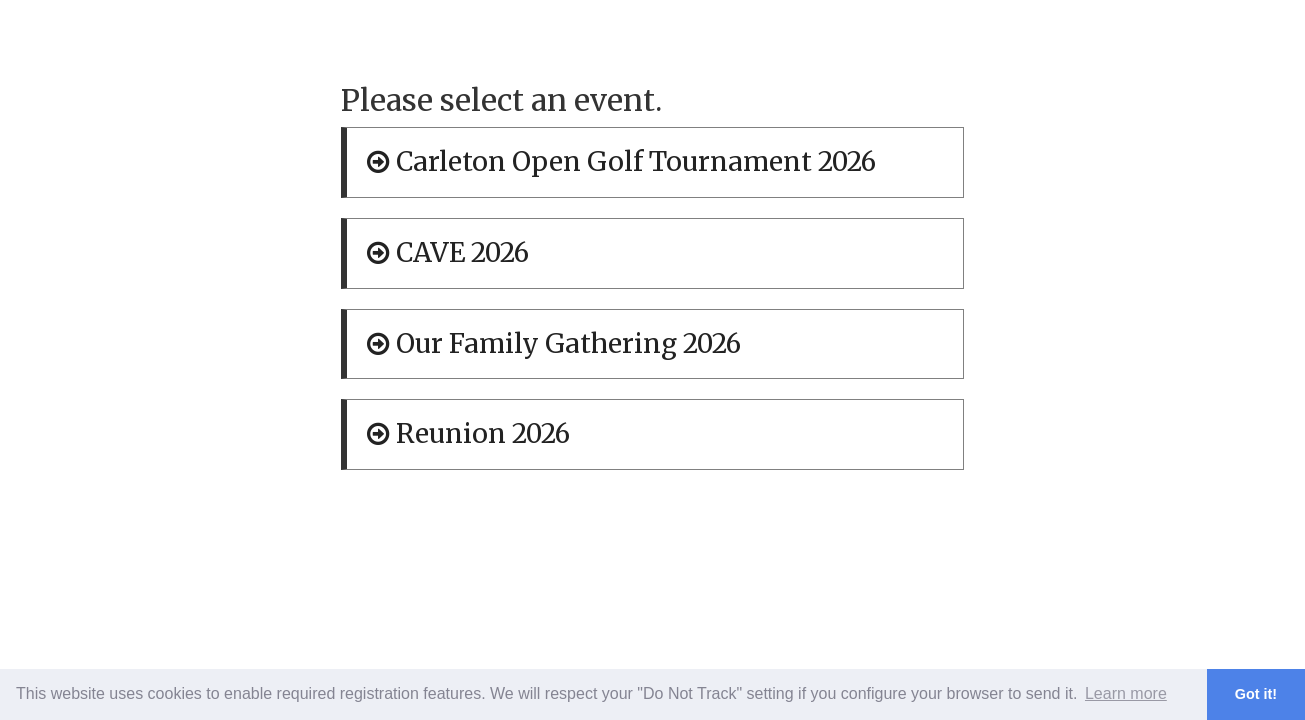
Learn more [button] (1126, 693)
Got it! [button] (1256, 694)
